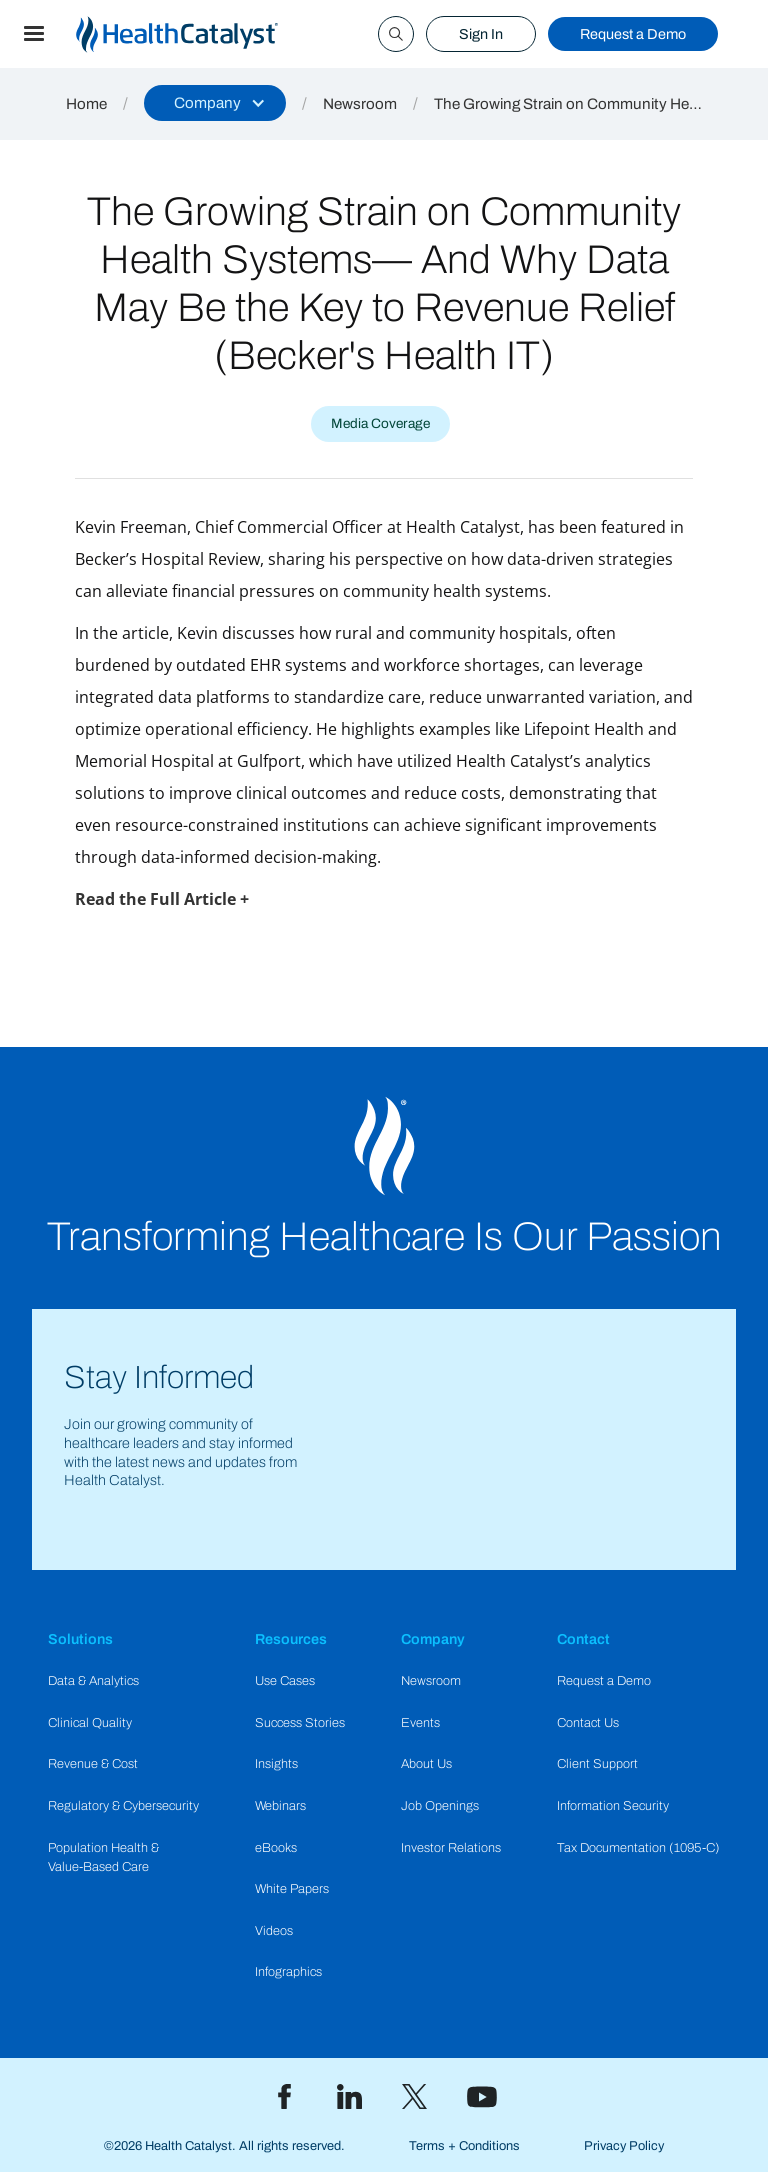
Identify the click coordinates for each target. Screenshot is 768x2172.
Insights (276, 1764)
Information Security (613, 1806)
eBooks (276, 1848)
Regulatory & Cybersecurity (123, 1806)
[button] (34, 34)
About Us (426, 1764)
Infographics (288, 1972)
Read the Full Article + (162, 899)
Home (86, 104)
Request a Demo (633, 34)
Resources (291, 1639)
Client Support (597, 1764)
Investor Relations (451, 1848)
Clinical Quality (90, 1723)
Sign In (481, 34)
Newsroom (360, 104)
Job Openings (440, 1806)
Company (433, 1639)
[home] (201, 34)
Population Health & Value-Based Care (103, 1857)
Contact (583, 1639)
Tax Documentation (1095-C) (638, 1848)
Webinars (280, 1806)
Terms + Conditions (464, 2146)
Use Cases (285, 1681)
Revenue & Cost (93, 1764)
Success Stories (300, 1723)
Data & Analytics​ (93, 1681)
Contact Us (588, 1723)
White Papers (292, 1889)
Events (420, 1723)
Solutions (80, 1639)
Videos (274, 1931)
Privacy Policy (624, 2146)
